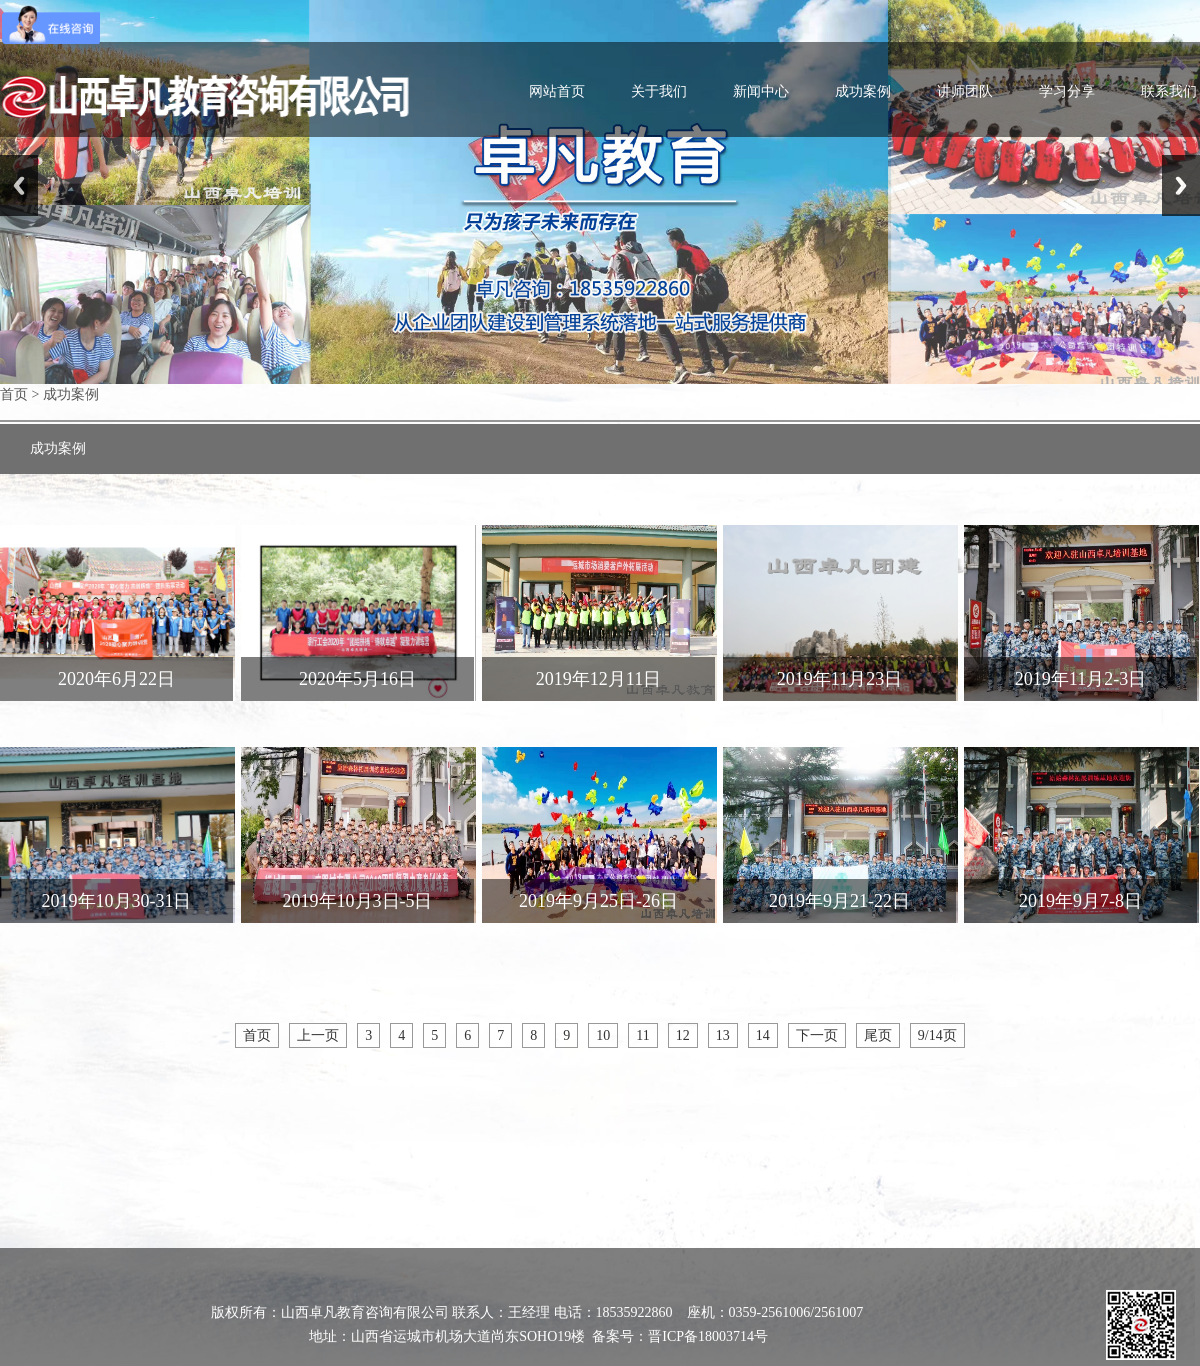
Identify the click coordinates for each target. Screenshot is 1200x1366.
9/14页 (937, 1035)
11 (642, 1035)
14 (763, 1035)
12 (683, 1035)
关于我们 (659, 91)
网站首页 (557, 91)
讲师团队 (965, 91)
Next (1181, 185)
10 (603, 1035)
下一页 (817, 1035)
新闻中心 (761, 91)
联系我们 (1169, 91)
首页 (14, 394)
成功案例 (863, 91)
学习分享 (1067, 91)
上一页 (318, 1035)
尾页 (878, 1035)
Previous (19, 185)
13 (723, 1035)
